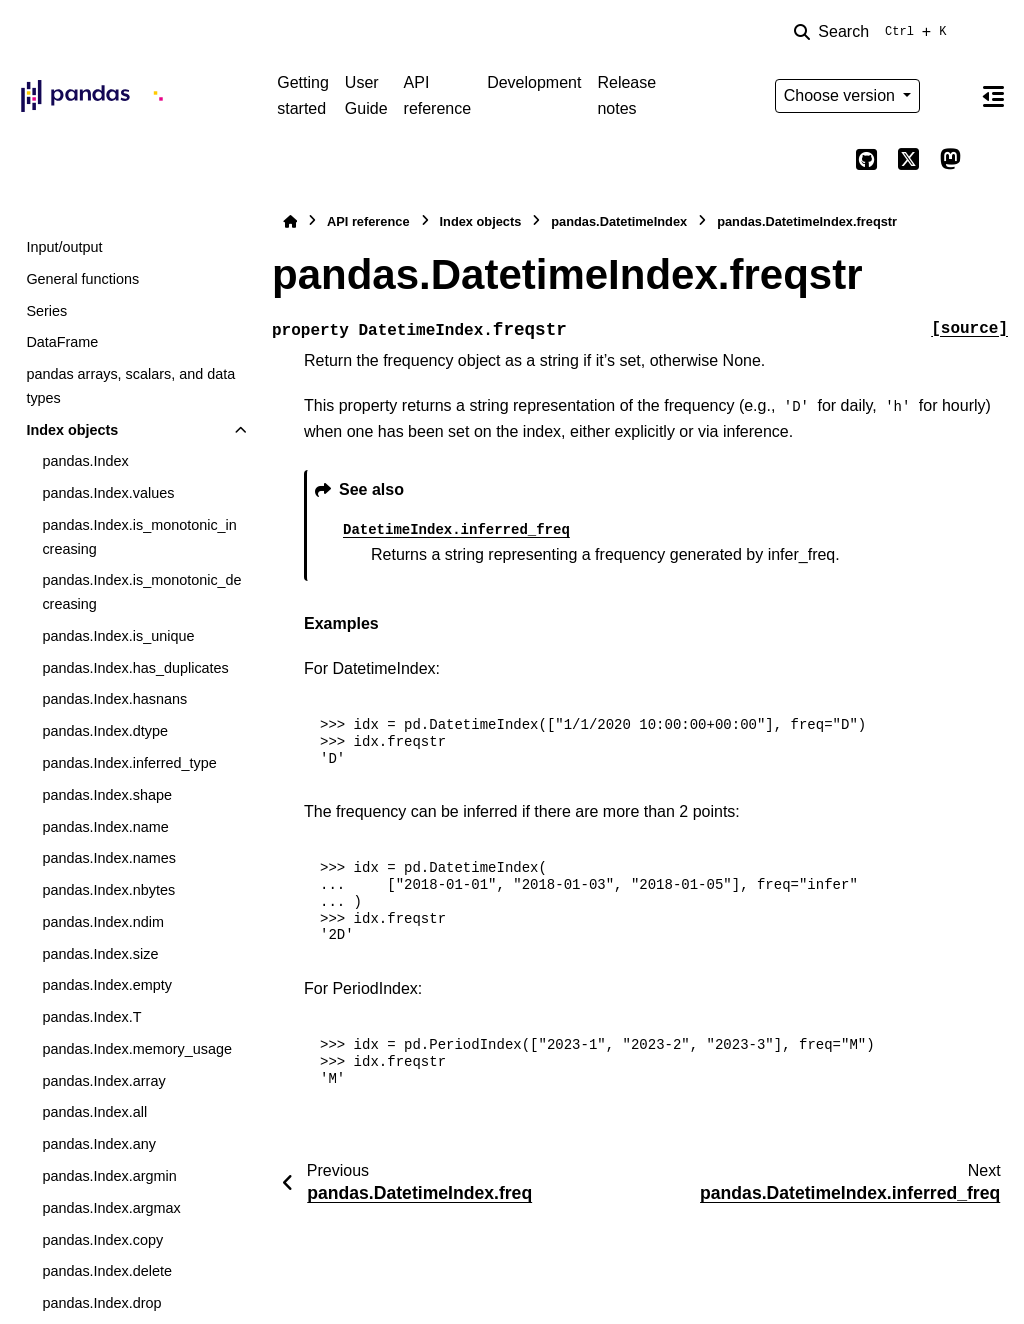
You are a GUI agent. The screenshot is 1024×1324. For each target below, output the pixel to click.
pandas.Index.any (99, 1144)
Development (534, 82)
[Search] (874, 32)
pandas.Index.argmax (111, 1208)
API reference (438, 95)
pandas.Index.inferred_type (129, 763)
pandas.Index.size (100, 954)
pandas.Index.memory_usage (137, 1049)
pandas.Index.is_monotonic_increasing (139, 537)
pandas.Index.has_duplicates (135, 668)
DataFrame (62, 342)
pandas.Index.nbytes (108, 890)
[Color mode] (950, 96)
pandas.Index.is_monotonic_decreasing (141, 592)
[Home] (290, 221)
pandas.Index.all (94, 1112)
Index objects (72, 430)
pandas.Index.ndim (103, 922)
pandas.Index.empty (107, 985)
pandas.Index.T (91, 1017)
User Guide (366, 95)
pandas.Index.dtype (105, 731)
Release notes (626, 95)
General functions (82, 279)
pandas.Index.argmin (109, 1176)
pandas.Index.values (108, 493)
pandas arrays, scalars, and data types (130, 386)
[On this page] (993, 96)
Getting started (303, 95)
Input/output (64, 247)
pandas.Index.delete (107, 1271)
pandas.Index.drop (101, 1303)
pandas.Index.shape (107, 795)
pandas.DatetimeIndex (619, 221)
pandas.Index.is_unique (118, 636)
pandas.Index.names (109, 858)
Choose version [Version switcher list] (842, 95)
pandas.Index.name (105, 827)
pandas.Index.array (103, 1081)
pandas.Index (85, 461)
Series (46, 311)
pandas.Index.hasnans (114, 699)
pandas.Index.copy (102, 1240)
